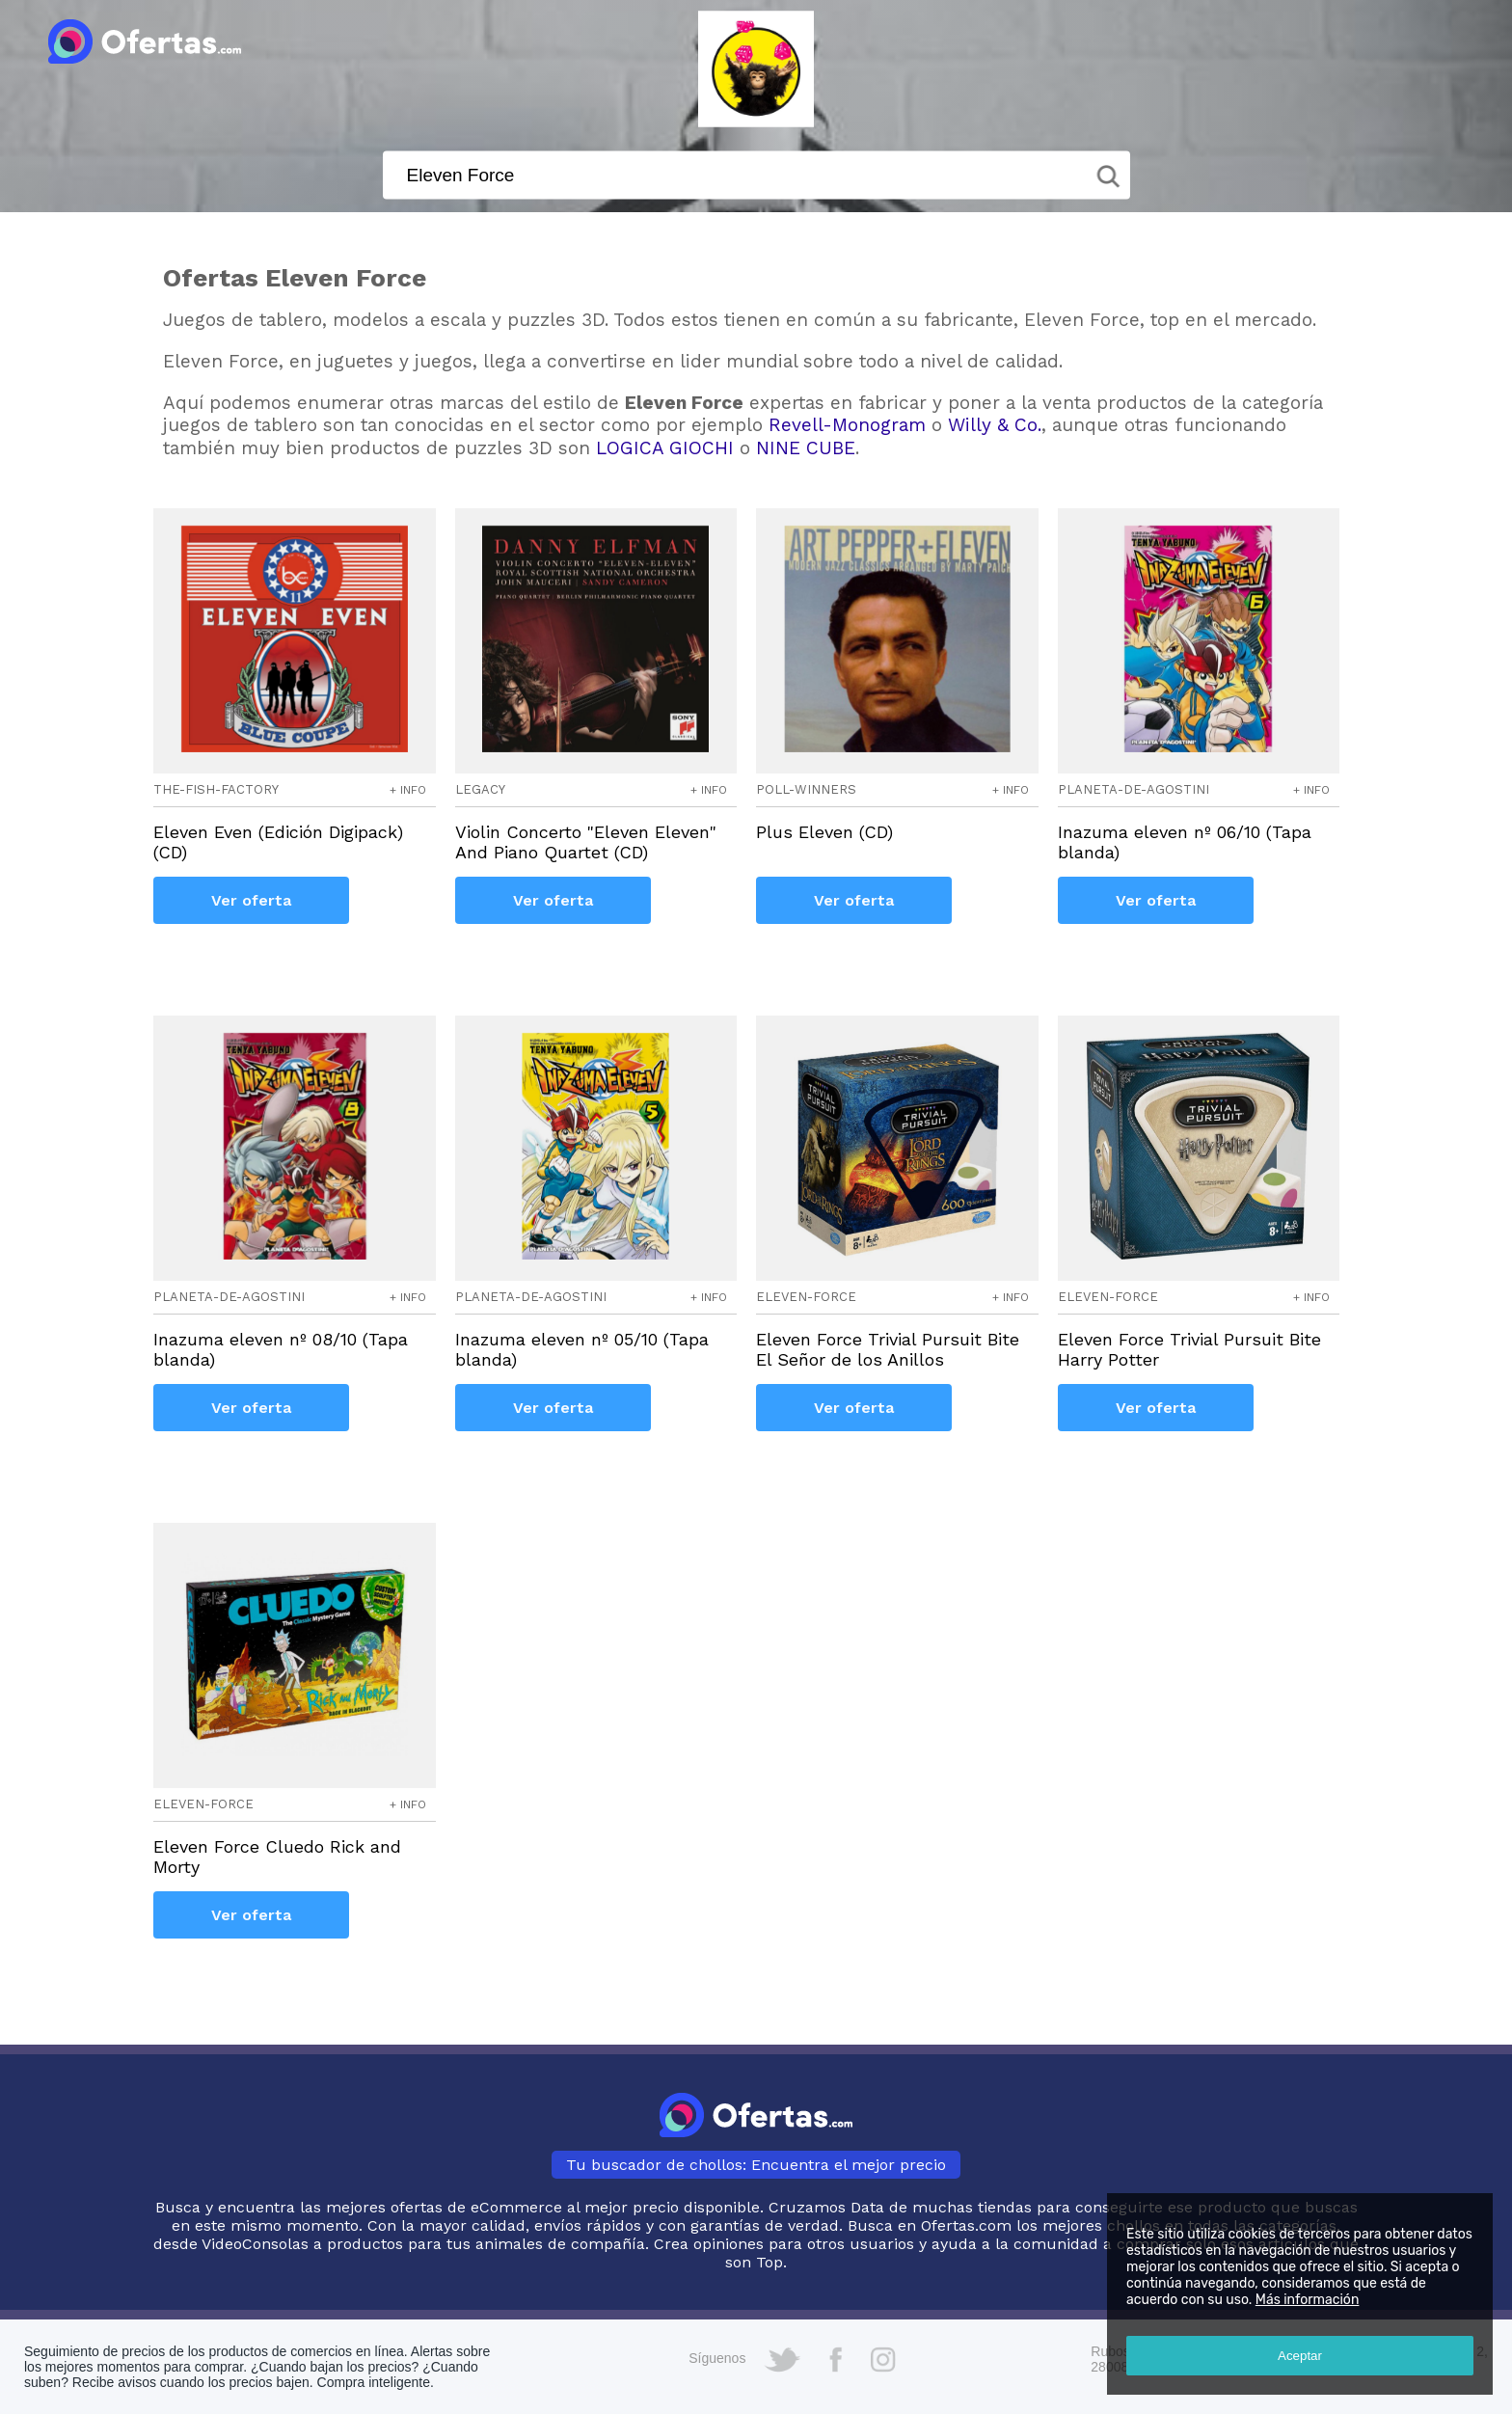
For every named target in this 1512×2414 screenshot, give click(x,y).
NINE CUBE (805, 448)
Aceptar (1300, 2355)
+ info (408, 790)
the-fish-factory (216, 789)
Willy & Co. (994, 425)
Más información (1308, 2300)
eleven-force (806, 1296)
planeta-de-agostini (1133, 789)
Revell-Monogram (847, 425)
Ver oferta (251, 900)
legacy (480, 789)
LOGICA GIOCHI (665, 448)
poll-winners (806, 789)
